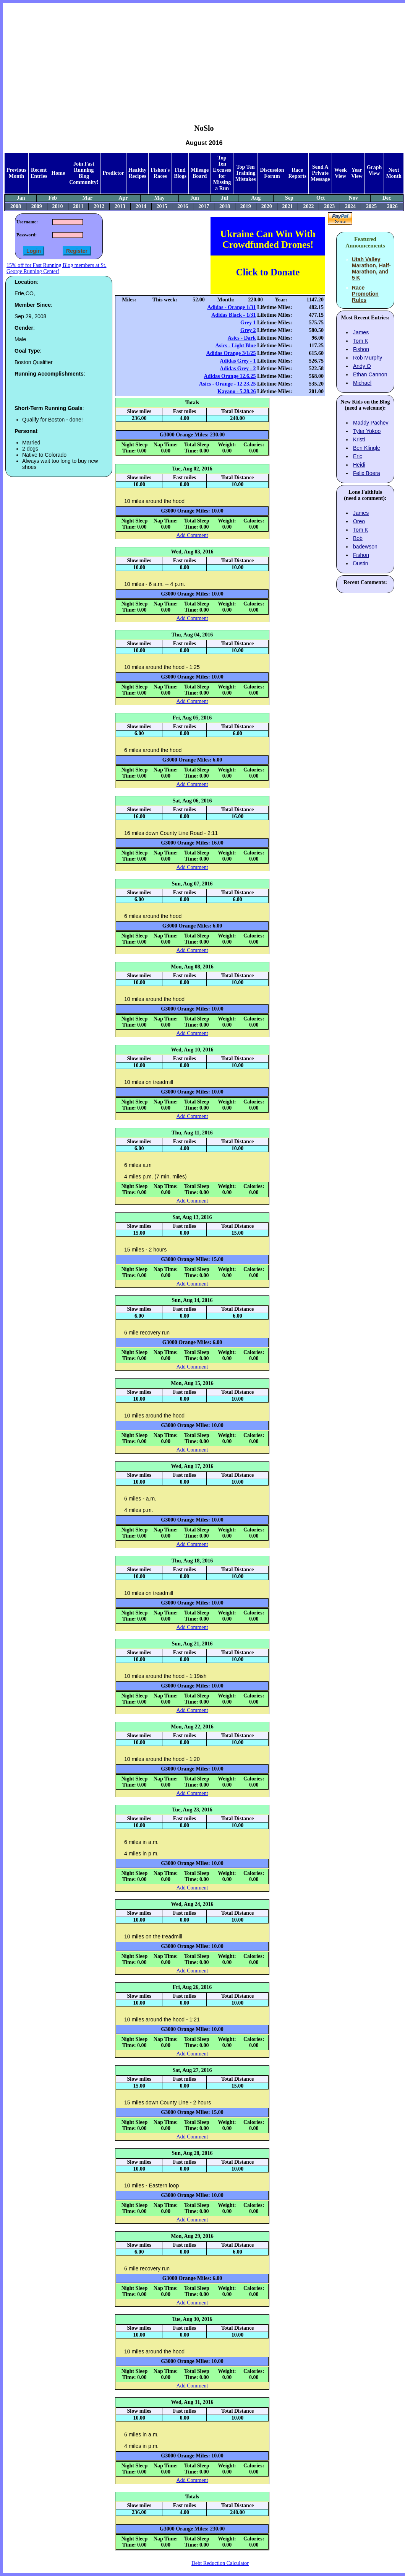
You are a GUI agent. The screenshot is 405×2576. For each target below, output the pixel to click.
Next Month (393, 173)
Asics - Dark (242, 338)
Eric (357, 456)
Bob (358, 538)
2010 (57, 206)
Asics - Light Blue (235, 345)
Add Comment (192, 535)
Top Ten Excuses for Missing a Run (222, 173)
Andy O (362, 366)
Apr (123, 198)
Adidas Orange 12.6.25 (230, 376)
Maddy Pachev (371, 423)
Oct (320, 198)
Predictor (113, 173)
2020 (266, 206)
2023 (329, 206)
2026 (392, 206)
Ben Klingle (366, 448)
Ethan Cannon (370, 374)
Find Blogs (180, 173)
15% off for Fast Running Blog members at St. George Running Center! (56, 268)
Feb (53, 198)
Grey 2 (248, 330)
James (361, 332)
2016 (182, 206)
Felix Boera (366, 473)
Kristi (359, 439)
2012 (99, 206)
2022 (308, 206)
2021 (287, 206)
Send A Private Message (320, 173)
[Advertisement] (204, 57)
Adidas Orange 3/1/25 (231, 353)
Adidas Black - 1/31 (233, 315)
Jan (21, 198)
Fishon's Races (160, 173)
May (159, 198)
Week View (340, 173)
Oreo (359, 521)
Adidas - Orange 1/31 (231, 307)
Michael (362, 383)
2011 (78, 206)
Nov (353, 198)
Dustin (360, 563)
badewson (365, 547)
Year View (357, 173)
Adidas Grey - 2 (238, 368)
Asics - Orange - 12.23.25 (227, 384)
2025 (371, 206)
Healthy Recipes (137, 173)
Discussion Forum (272, 173)
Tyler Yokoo (367, 431)
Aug (256, 198)
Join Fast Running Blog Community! (83, 173)
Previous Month (16, 173)
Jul (224, 198)
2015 (161, 206)
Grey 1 (248, 322)
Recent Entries (39, 173)
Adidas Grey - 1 (238, 361)
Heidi (359, 465)
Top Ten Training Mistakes (245, 173)
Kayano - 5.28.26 (236, 391)
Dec (386, 198)
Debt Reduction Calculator (220, 2563)
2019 (245, 206)
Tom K (360, 341)
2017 (203, 206)
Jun (194, 198)
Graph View (374, 170)
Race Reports (297, 173)
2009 (36, 206)
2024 (350, 206)
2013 (120, 206)
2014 (141, 206)
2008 (15, 206)
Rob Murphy (367, 358)
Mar (87, 198)
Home (58, 173)
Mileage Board (200, 173)
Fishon (361, 349)
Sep (289, 198)
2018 (224, 206)
